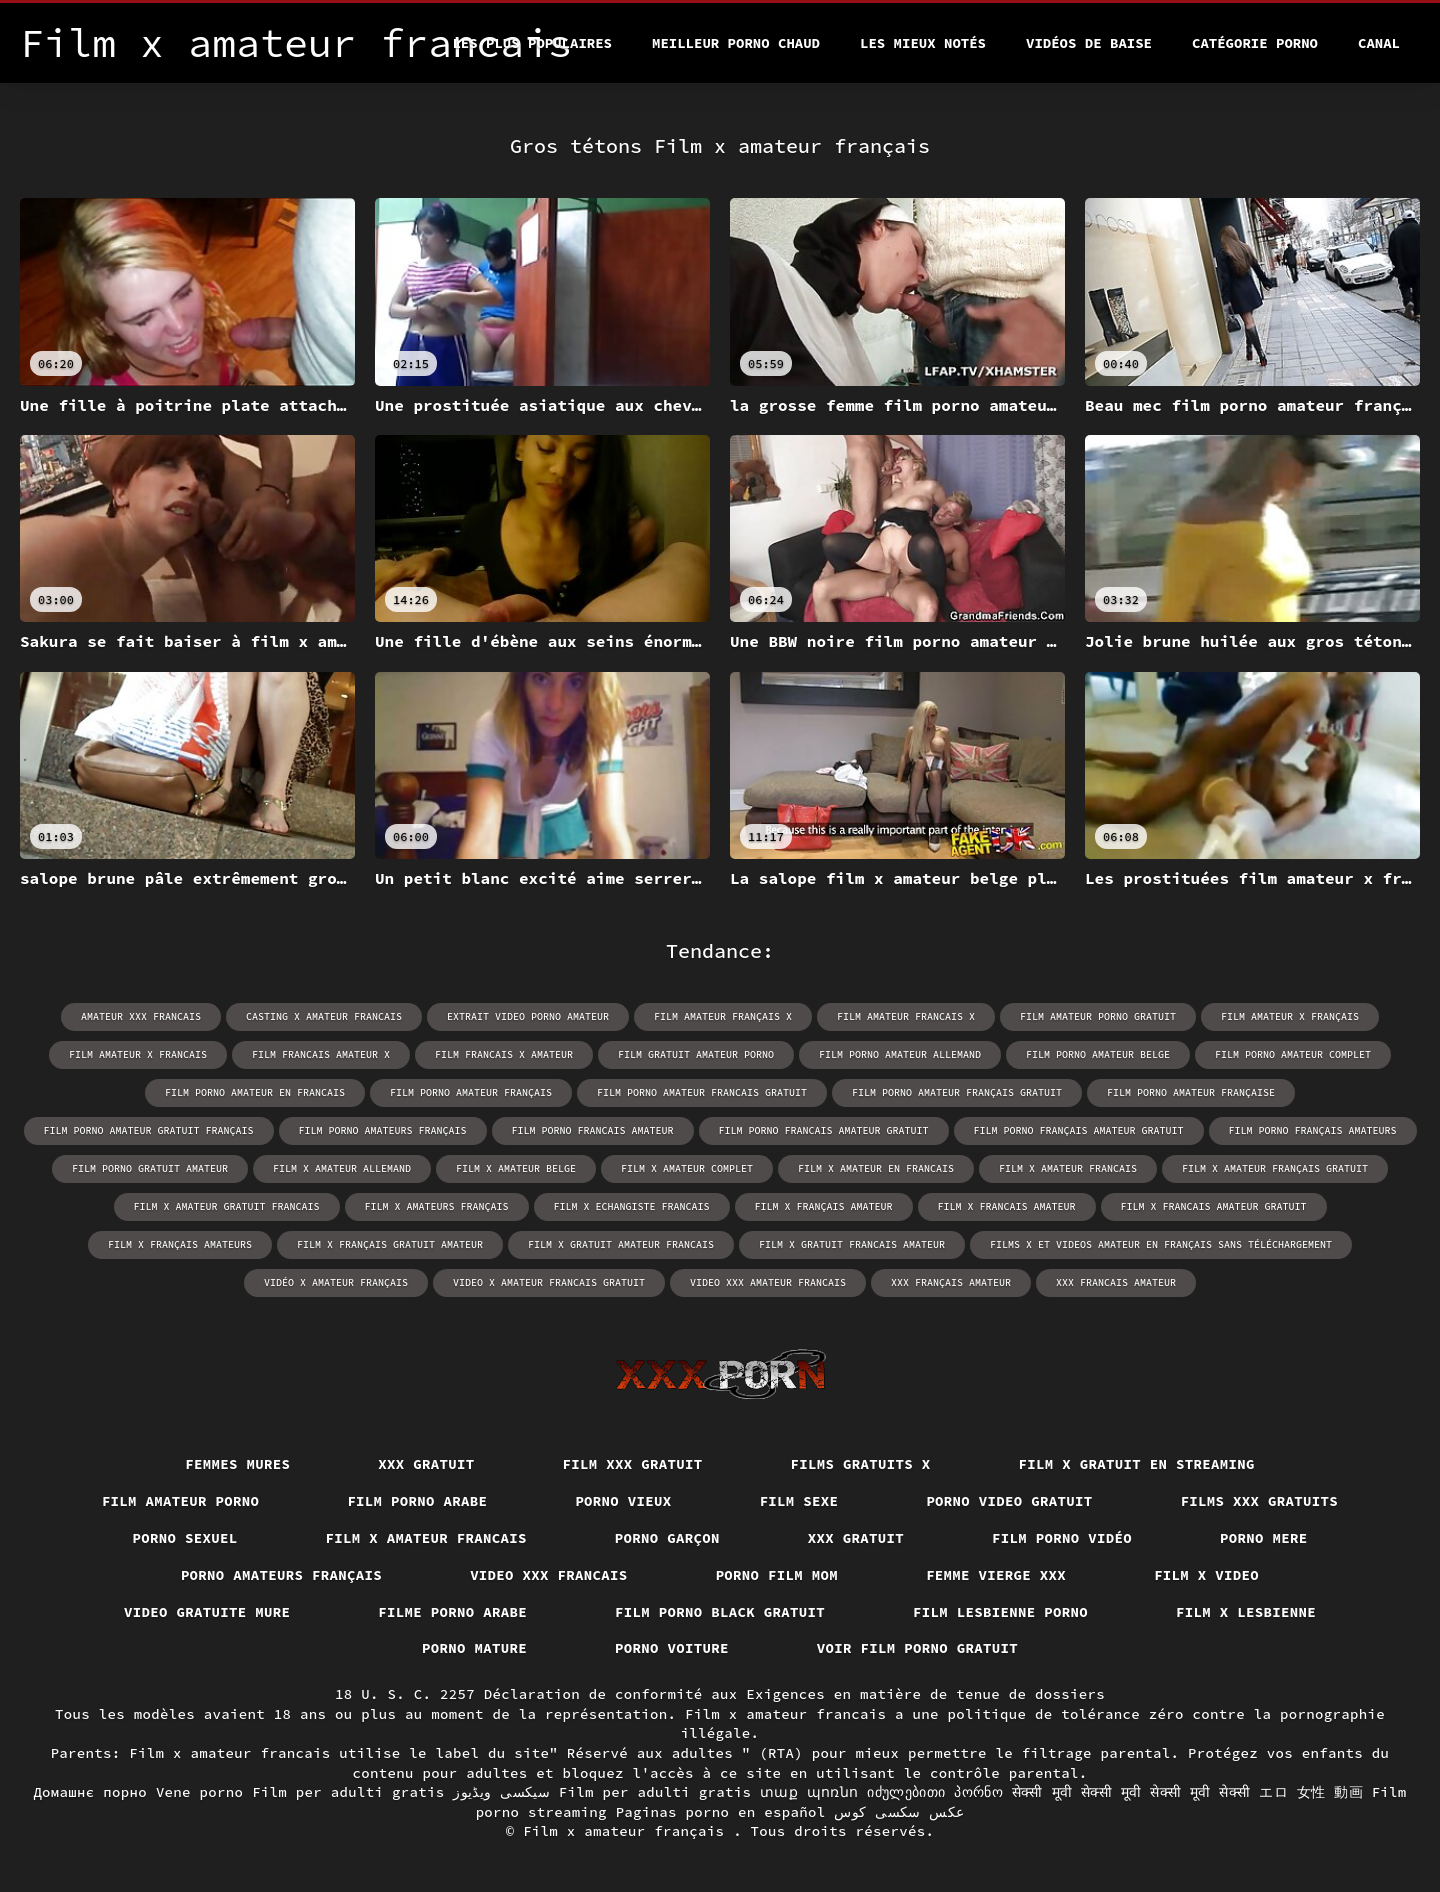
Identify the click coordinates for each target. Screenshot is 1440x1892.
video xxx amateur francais (768, 1282)
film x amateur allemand (342, 1168)
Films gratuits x (861, 1464)
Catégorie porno (1255, 43)
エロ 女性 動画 (1311, 1792)
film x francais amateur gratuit (1214, 1206)
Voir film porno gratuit (917, 1648)
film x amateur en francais (876, 1168)
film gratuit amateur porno (696, 1054)
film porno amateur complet (1293, 1054)
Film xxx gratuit (633, 1464)
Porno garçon (667, 1538)
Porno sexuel (185, 1538)
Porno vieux (623, 1501)
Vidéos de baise (1089, 43)
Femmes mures (237, 1464)
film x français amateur (824, 1206)
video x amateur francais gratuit (549, 1282)
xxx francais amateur (1116, 1282)
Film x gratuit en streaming (1137, 1464)
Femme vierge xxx (996, 1575)
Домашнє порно (90, 1792)
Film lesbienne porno (1000, 1612)
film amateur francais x (906, 1016)
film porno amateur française (1191, 1092)
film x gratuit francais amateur (852, 1244)
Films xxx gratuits (1260, 1501)
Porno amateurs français (281, 1575)
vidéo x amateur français (336, 1282)
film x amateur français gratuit (1275, 1168)
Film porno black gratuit (720, 1612)
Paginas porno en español (721, 1812)
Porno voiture (672, 1648)
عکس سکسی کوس (899, 1812)
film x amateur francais (1068, 1168)
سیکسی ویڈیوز (501, 1792)
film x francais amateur (1007, 1206)
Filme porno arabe (452, 1612)
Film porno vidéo (1062, 1538)
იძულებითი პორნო (935, 1792)
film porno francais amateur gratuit (824, 1130)
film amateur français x (723, 1016)
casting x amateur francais (324, 1016)
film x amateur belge (516, 1168)
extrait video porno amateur (528, 1016)
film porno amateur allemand (900, 1054)
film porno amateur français (471, 1092)
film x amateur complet (687, 1168)
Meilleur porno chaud (736, 43)
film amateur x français (1290, 1016)
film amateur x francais (138, 1054)
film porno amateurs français (383, 1130)
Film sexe (799, 1501)
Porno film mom (777, 1575)
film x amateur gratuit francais (227, 1206)
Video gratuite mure (207, 1612)
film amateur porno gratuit (1098, 1016)
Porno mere (1264, 1538)
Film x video (1206, 1575)
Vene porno (200, 1792)
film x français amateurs (180, 1244)
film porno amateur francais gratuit (702, 1092)
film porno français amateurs (1313, 1130)
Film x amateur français (628, 1831)
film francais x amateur (504, 1054)
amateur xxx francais (141, 1016)
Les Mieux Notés (923, 43)
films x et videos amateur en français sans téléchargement (1161, 1244)
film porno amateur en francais (255, 1092)
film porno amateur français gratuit (957, 1092)
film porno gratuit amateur (150, 1168)
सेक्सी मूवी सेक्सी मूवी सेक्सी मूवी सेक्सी (1131, 1792)
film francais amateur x (321, 1054)
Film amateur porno (181, 1501)
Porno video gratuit (1009, 1501)
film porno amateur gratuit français (149, 1130)
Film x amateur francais (426, 1538)
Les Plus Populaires (532, 43)
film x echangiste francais (632, 1206)
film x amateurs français (437, 1206)
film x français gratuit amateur (390, 1244)
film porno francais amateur (593, 1130)
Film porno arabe (417, 1501)
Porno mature (474, 1648)
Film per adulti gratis (348, 1792)
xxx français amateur (951, 1282)
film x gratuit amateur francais (621, 1244)
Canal (1379, 43)
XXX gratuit (426, 1464)
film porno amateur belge (1098, 1054)
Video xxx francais (549, 1575)
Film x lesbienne (1246, 1612)
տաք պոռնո (809, 1792)
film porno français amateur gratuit (1079, 1130)
